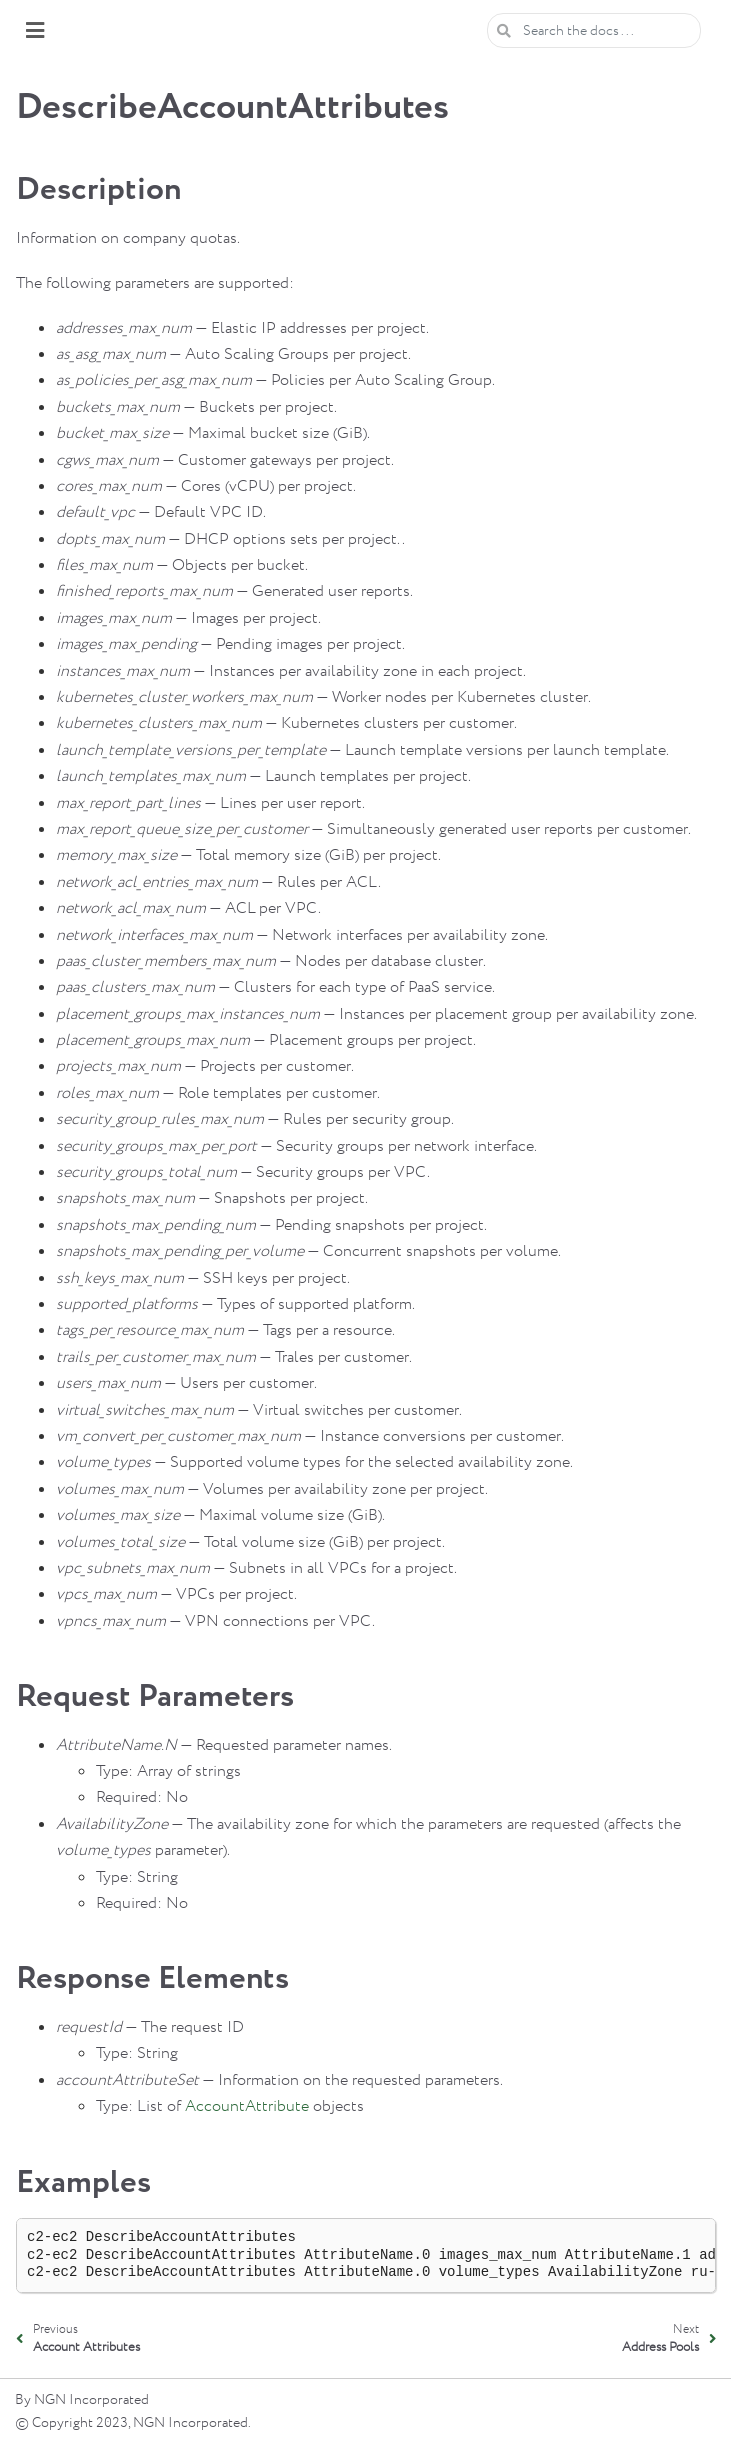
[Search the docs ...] (594, 30)
